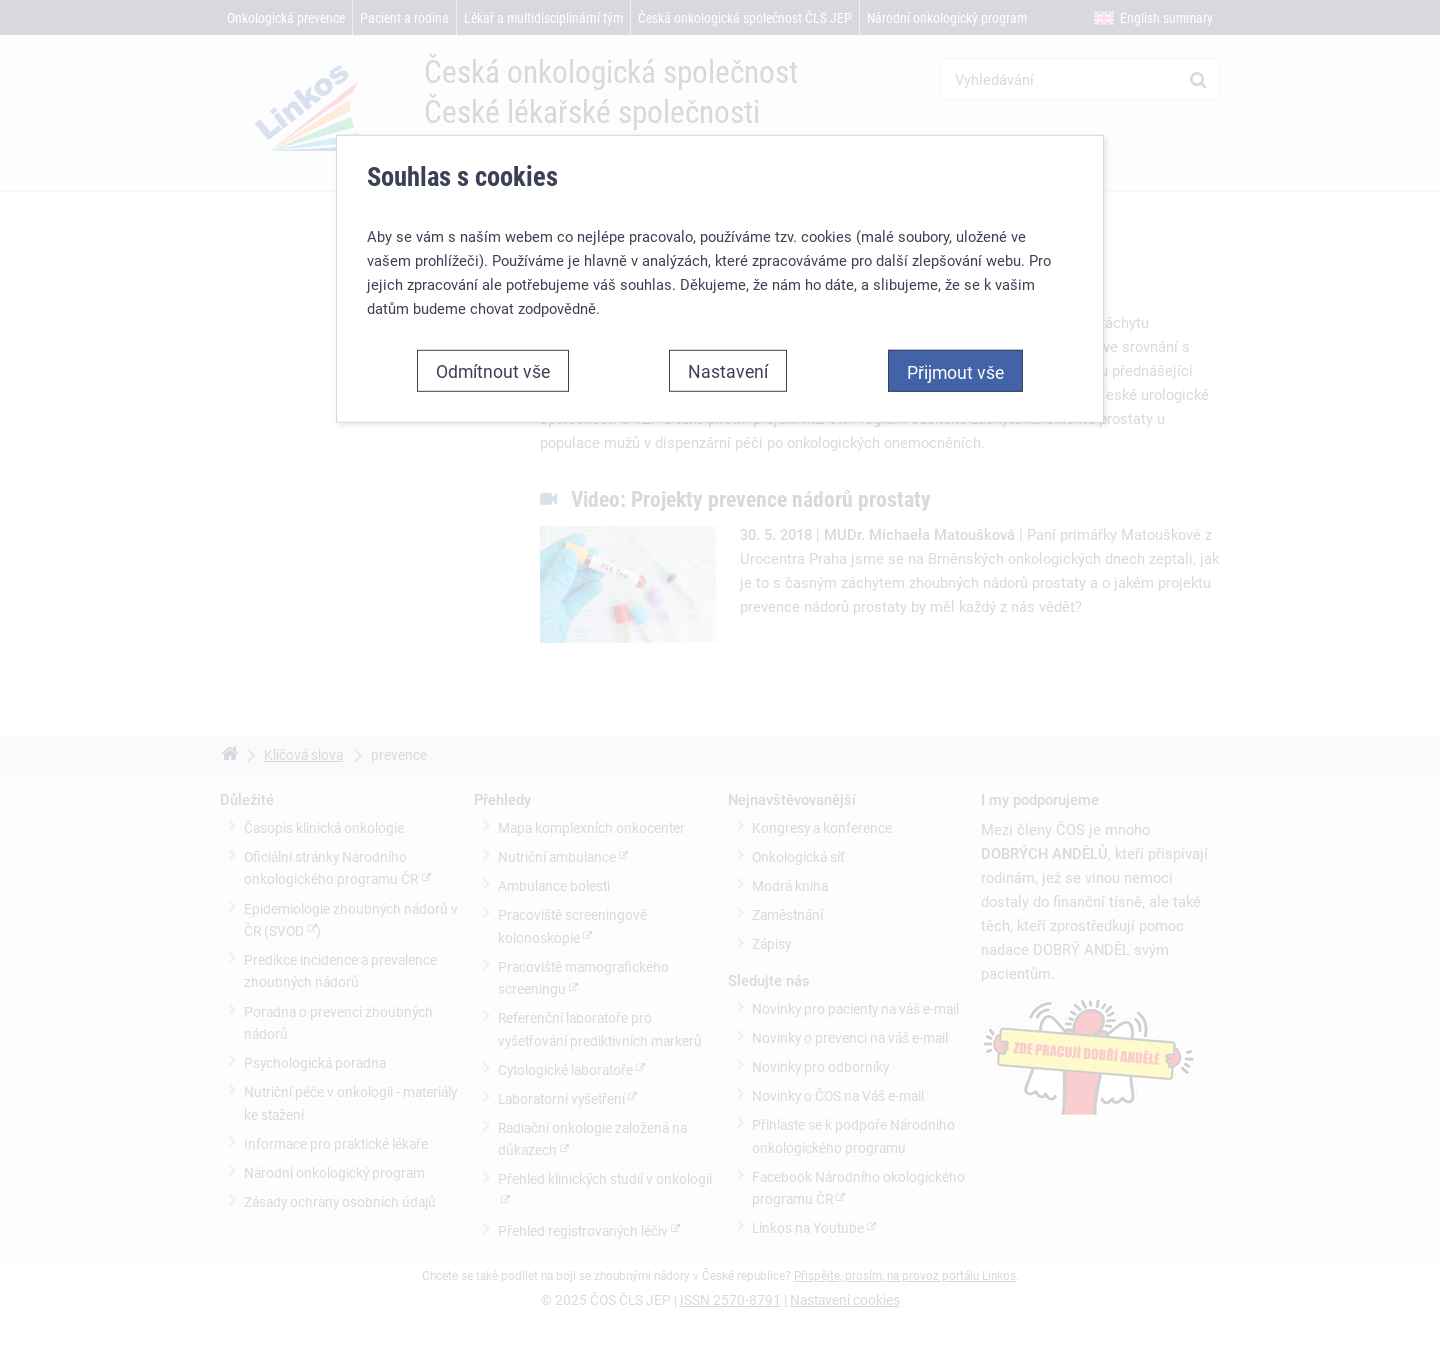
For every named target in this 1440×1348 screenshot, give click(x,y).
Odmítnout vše (493, 371)
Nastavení (728, 371)
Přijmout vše (955, 372)
